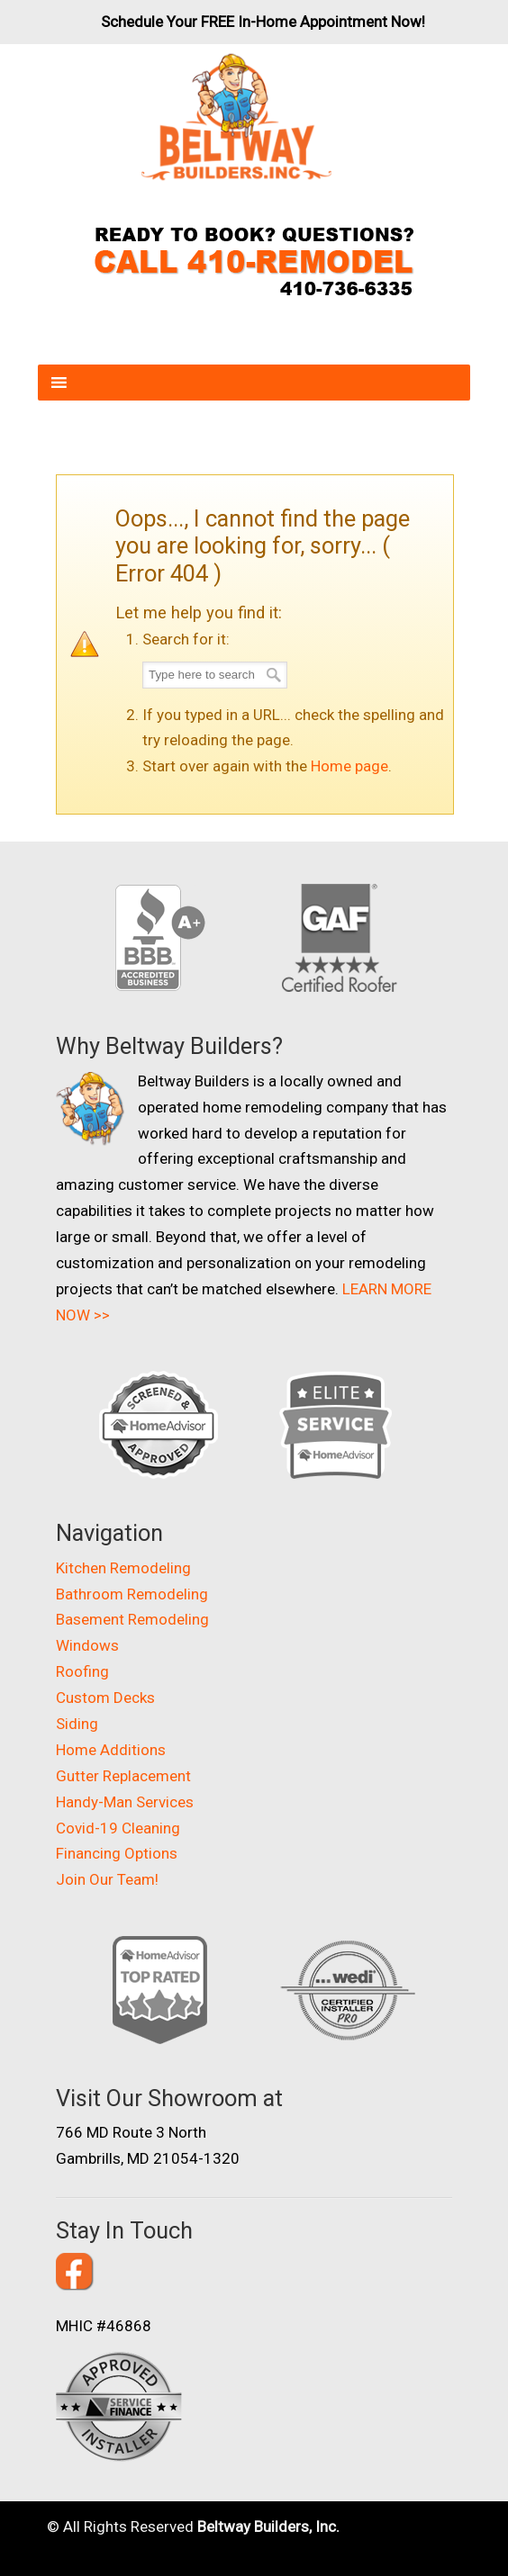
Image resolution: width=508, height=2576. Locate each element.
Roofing (82, 1671)
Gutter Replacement (123, 1776)
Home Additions (111, 1750)
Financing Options (116, 1853)
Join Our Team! (107, 1879)
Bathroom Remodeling (132, 1594)
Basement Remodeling (132, 1619)
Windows (87, 1645)
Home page (349, 766)
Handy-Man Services (125, 1802)
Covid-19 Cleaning (118, 1828)
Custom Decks (105, 1698)
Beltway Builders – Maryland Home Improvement (236, 117)
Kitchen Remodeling (123, 1568)
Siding (77, 1724)
